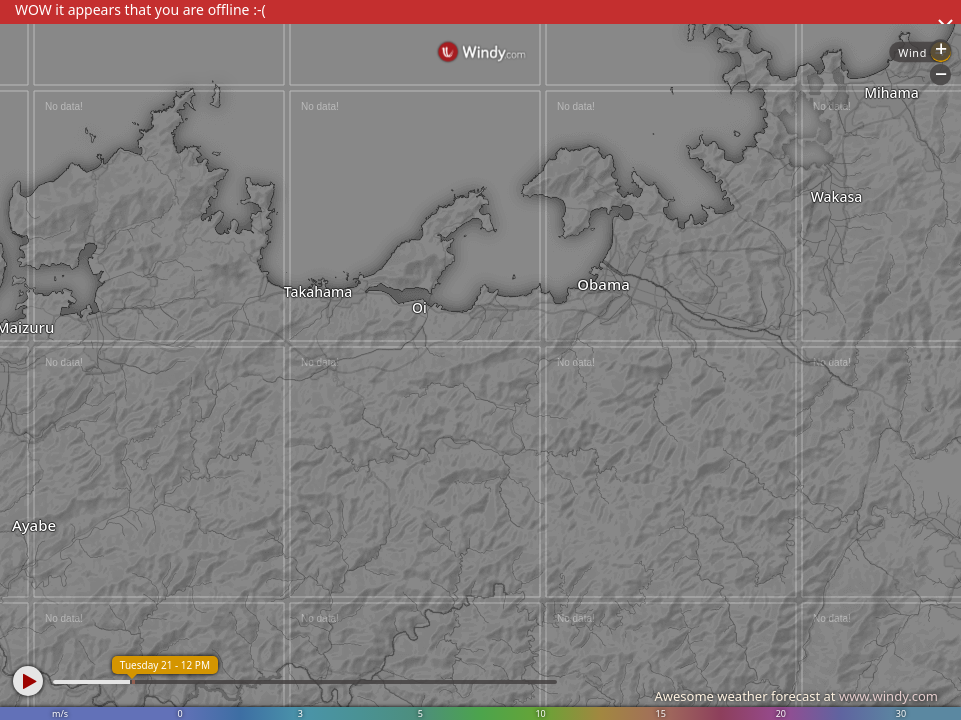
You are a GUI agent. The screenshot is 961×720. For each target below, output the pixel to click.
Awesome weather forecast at (796, 696)
